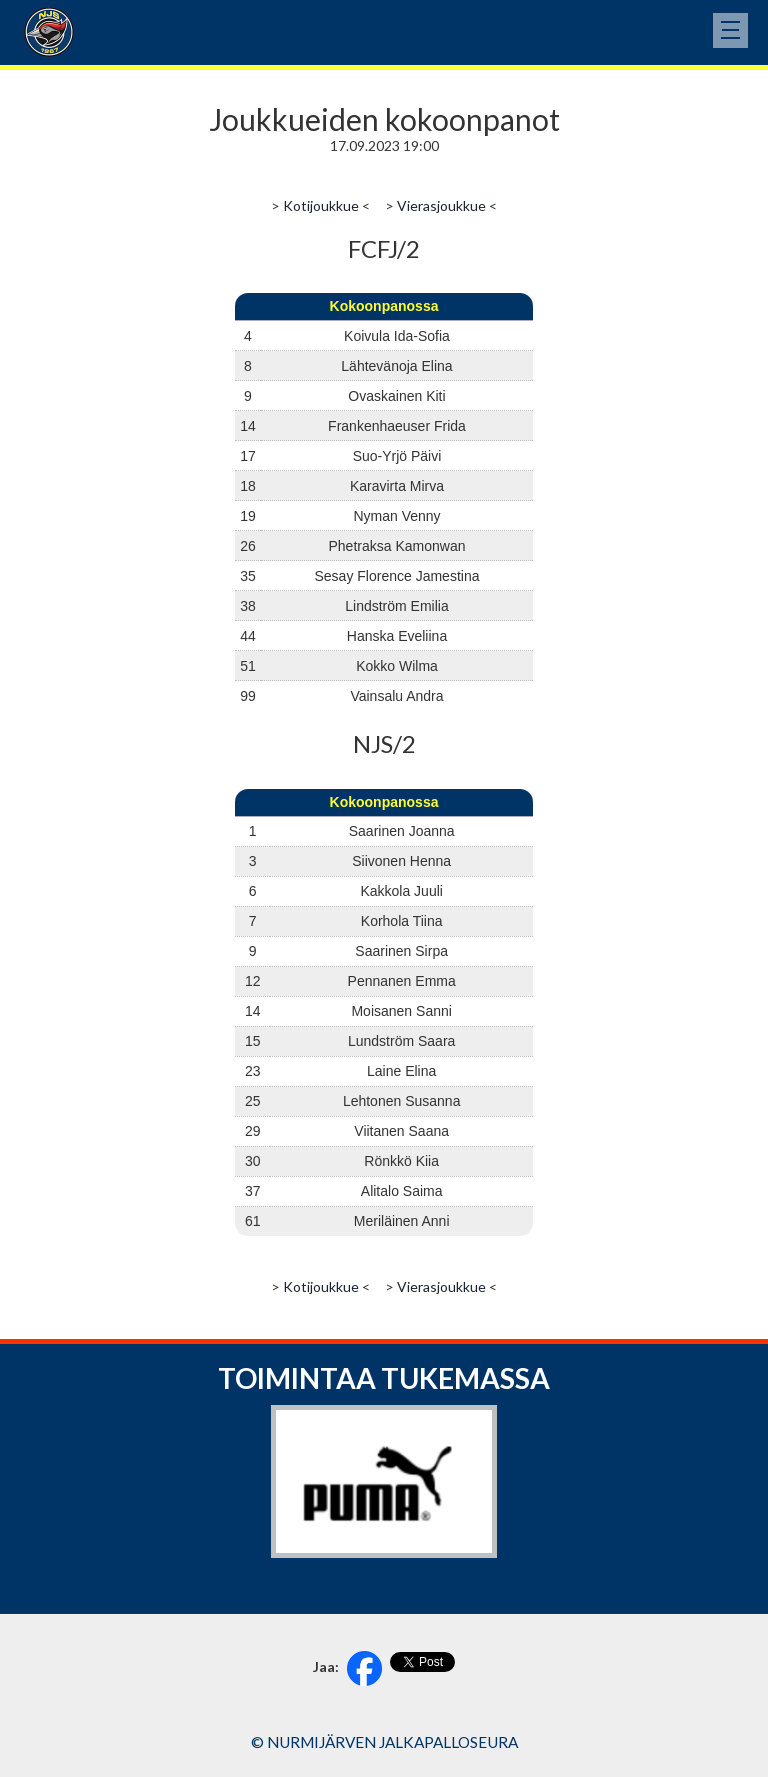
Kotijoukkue (321, 205)
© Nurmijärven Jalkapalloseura (384, 1742)
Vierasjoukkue (441, 205)
